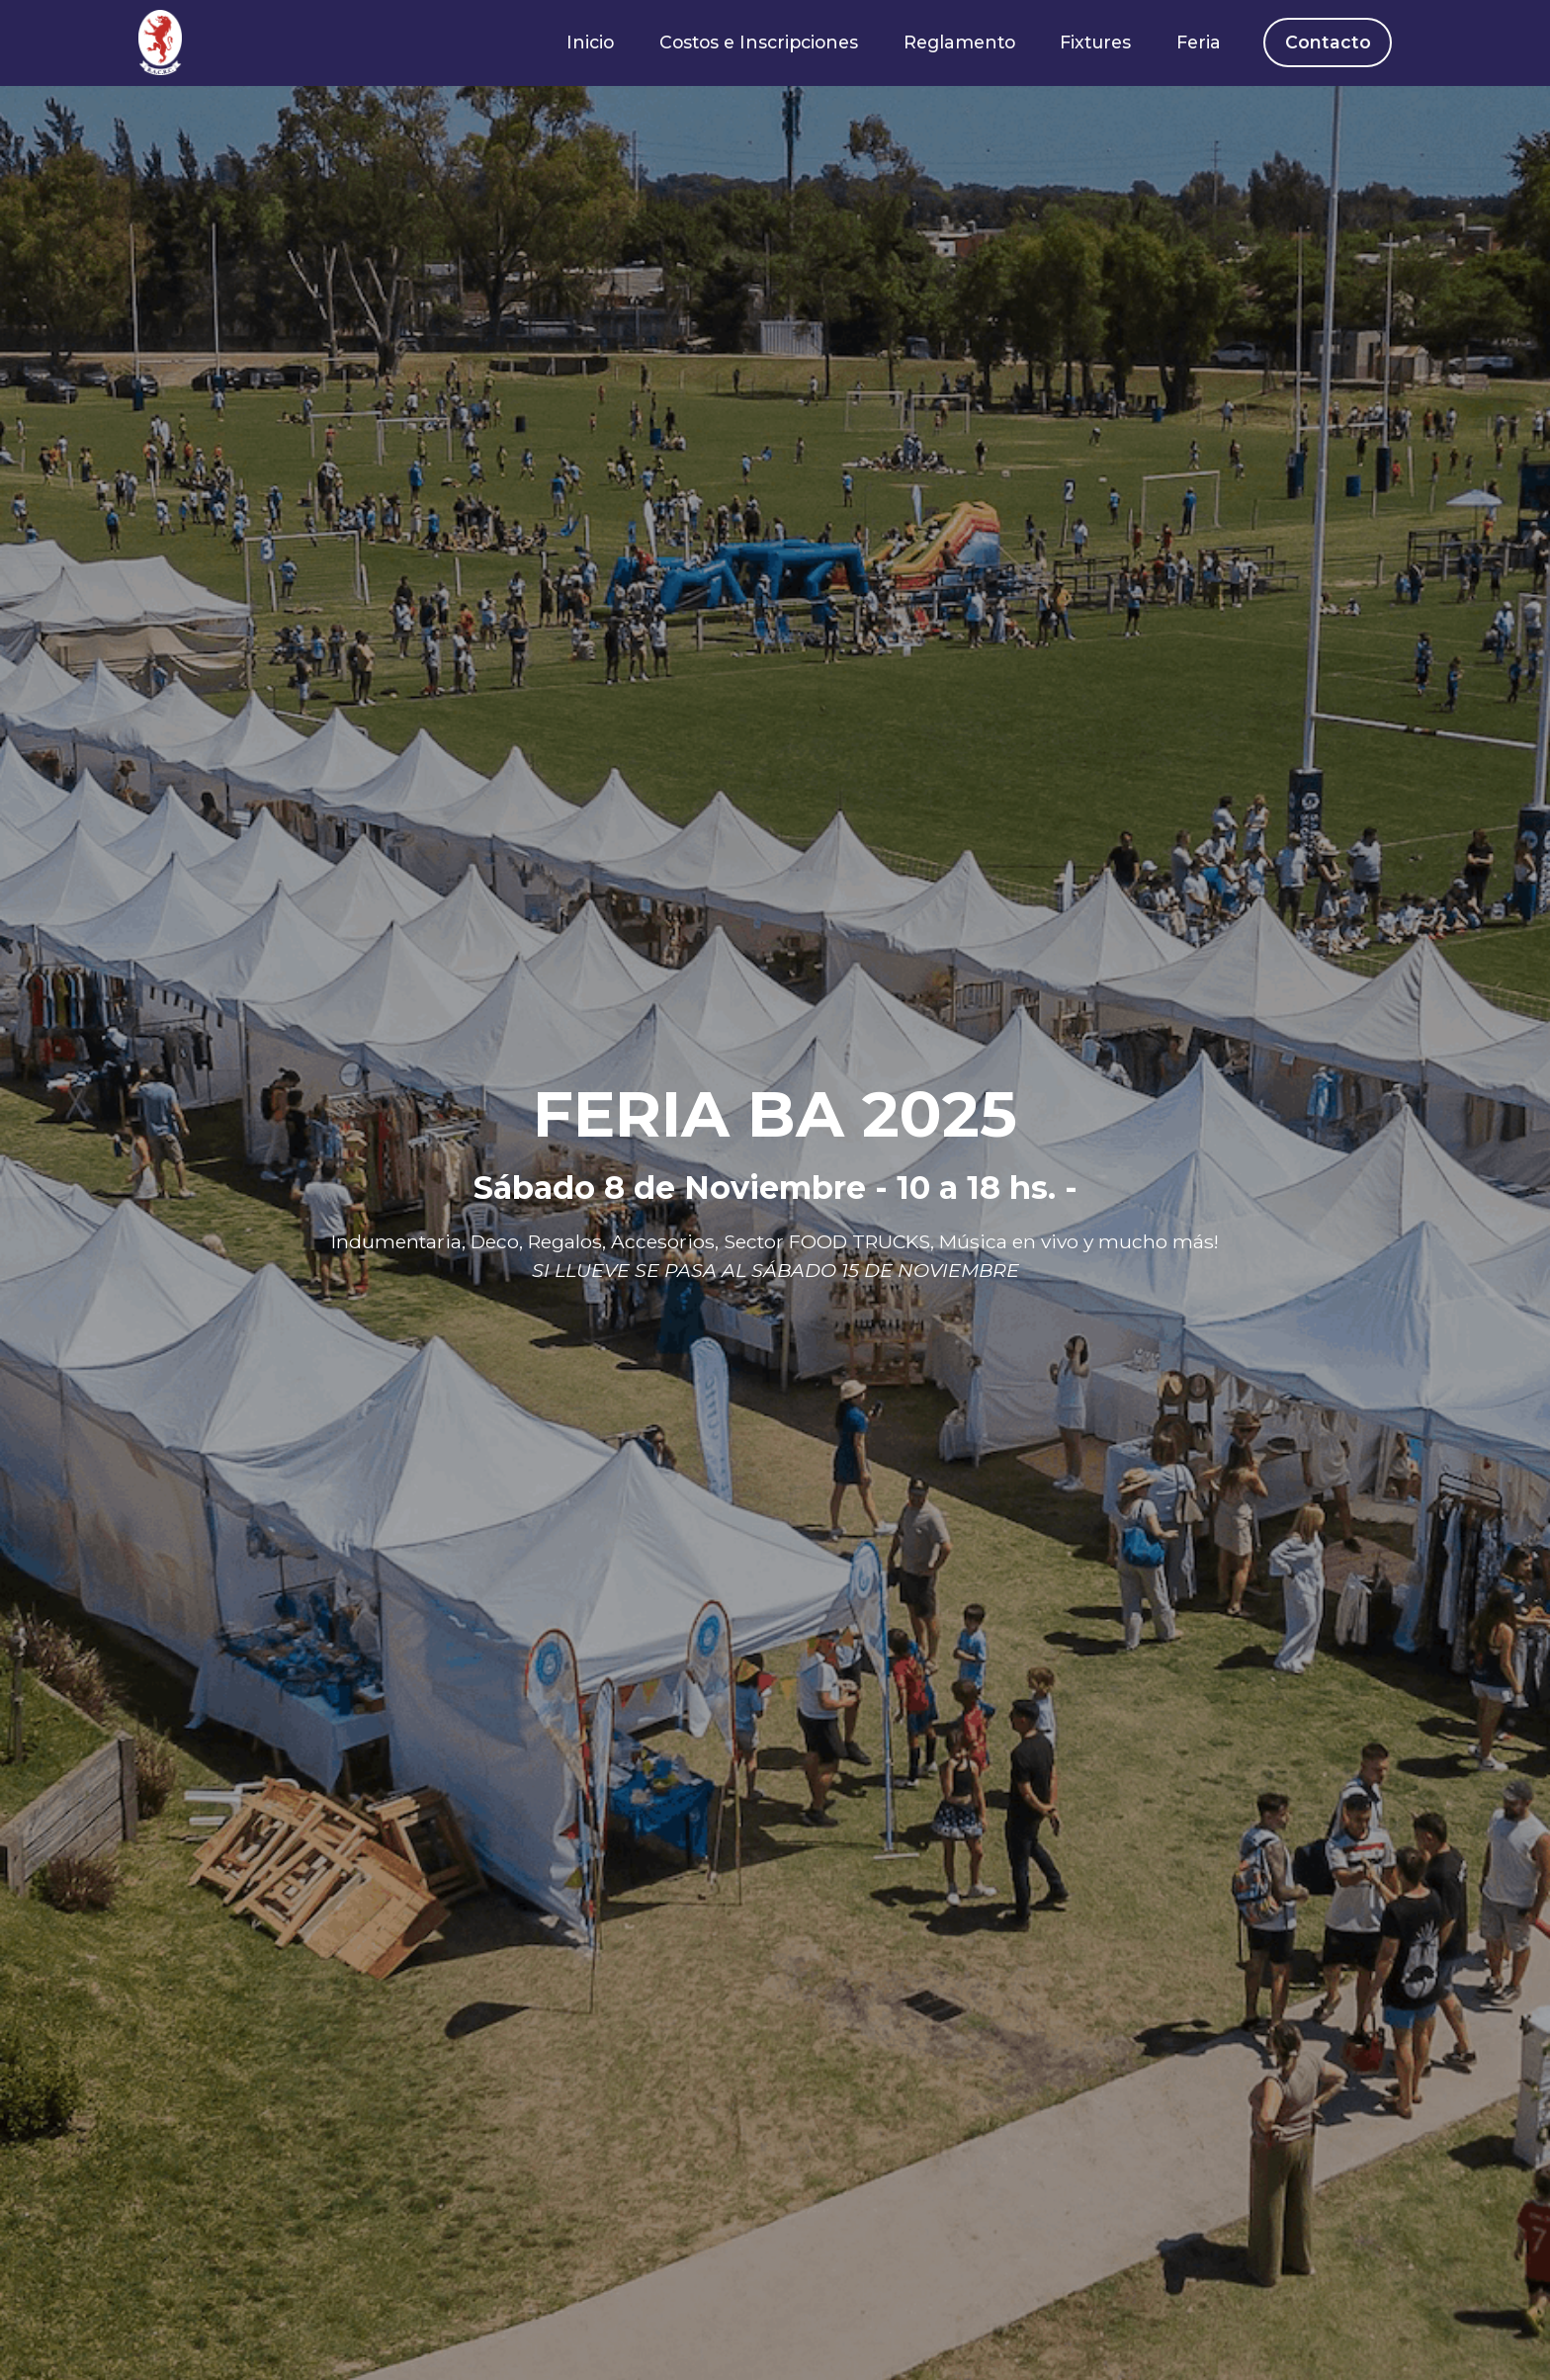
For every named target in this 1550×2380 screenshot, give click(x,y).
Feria (1198, 42)
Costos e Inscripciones (758, 42)
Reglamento (959, 42)
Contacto (1328, 42)
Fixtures (1095, 42)
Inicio (590, 42)
